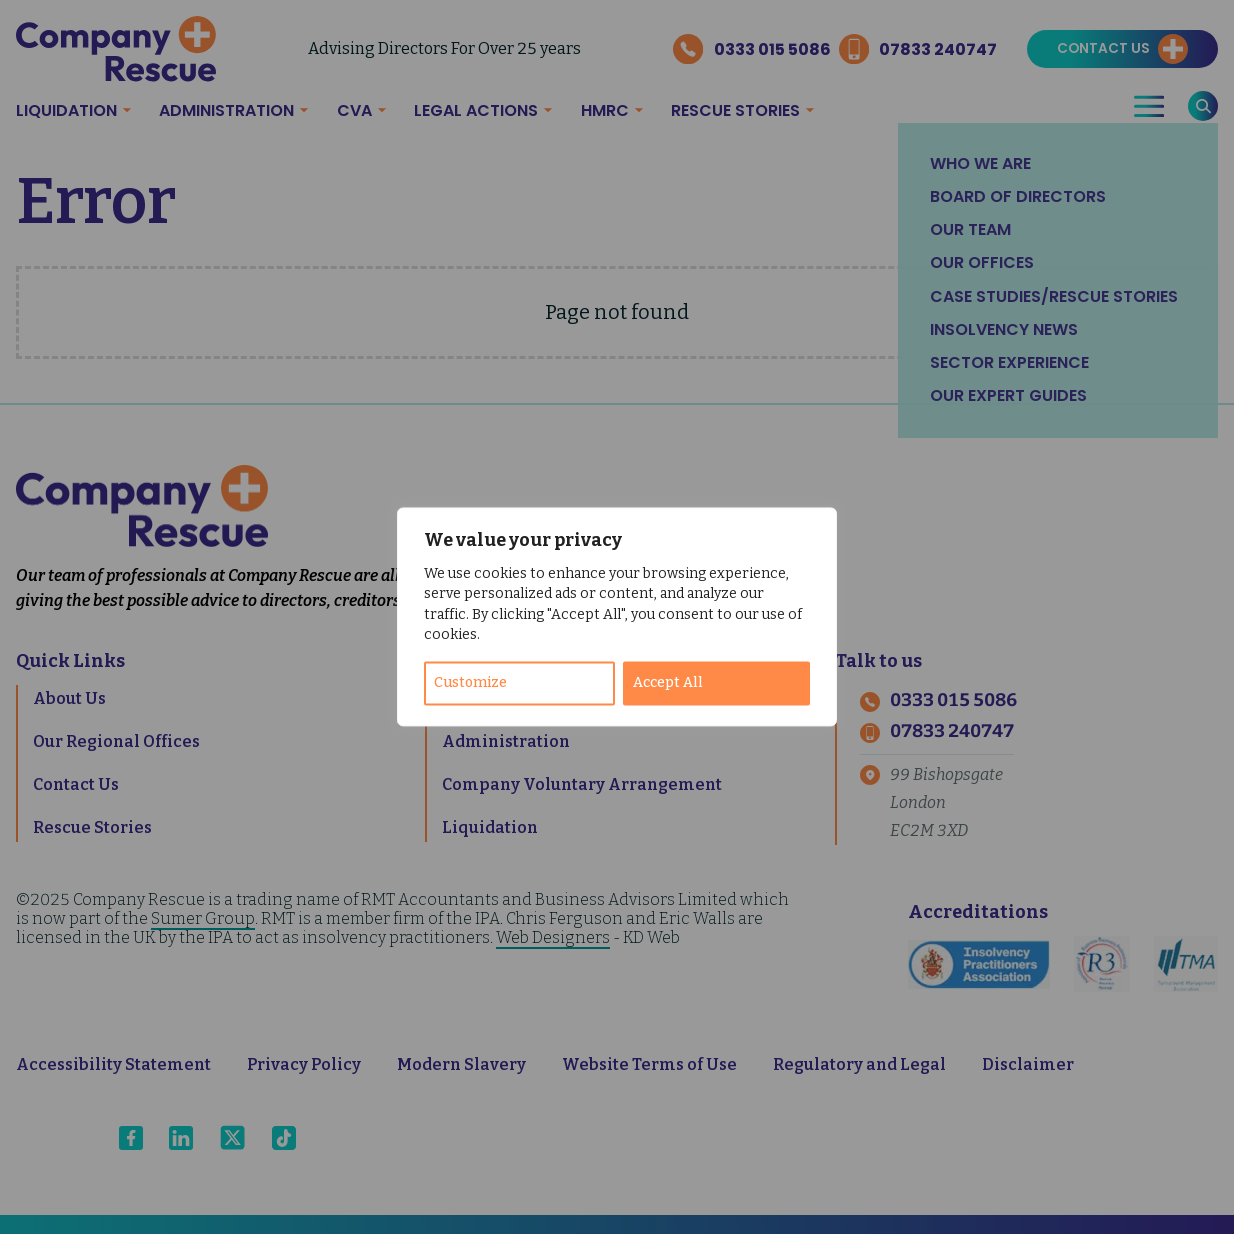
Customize (470, 683)
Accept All (668, 683)
